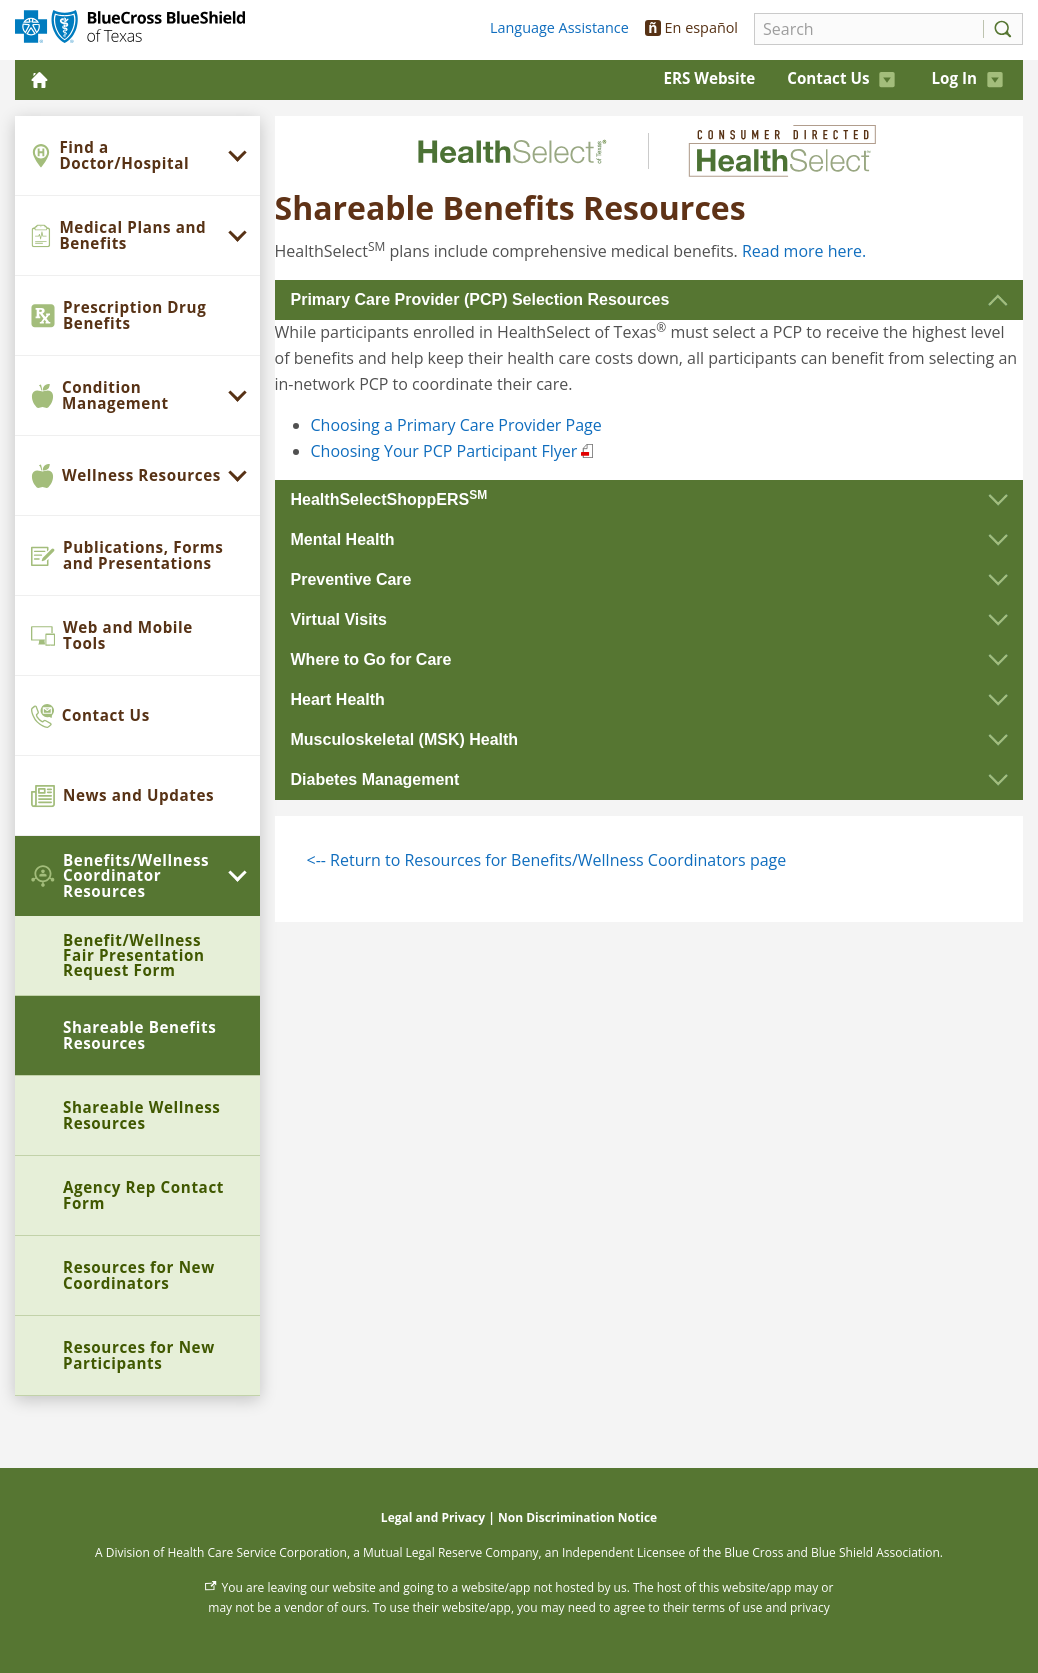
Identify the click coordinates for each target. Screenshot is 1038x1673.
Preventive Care (351, 579)
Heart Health (338, 699)
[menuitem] (137, 156)
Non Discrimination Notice (577, 1517)
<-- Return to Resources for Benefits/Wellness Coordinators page (547, 860)
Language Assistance (559, 27)
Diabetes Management (375, 779)
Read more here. (804, 251)
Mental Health (343, 539)
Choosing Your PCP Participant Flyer (444, 451)
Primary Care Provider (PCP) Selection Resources (480, 299)
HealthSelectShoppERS (389, 498)
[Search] (863, 29)
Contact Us (841, 78)
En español (691, 27)
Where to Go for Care (371, 659)
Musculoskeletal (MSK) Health (405, 739)
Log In (967, 78)
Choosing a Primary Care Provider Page (456, 425)
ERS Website (709, 78)
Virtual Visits (339, 619)
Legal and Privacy (433, 1517)
